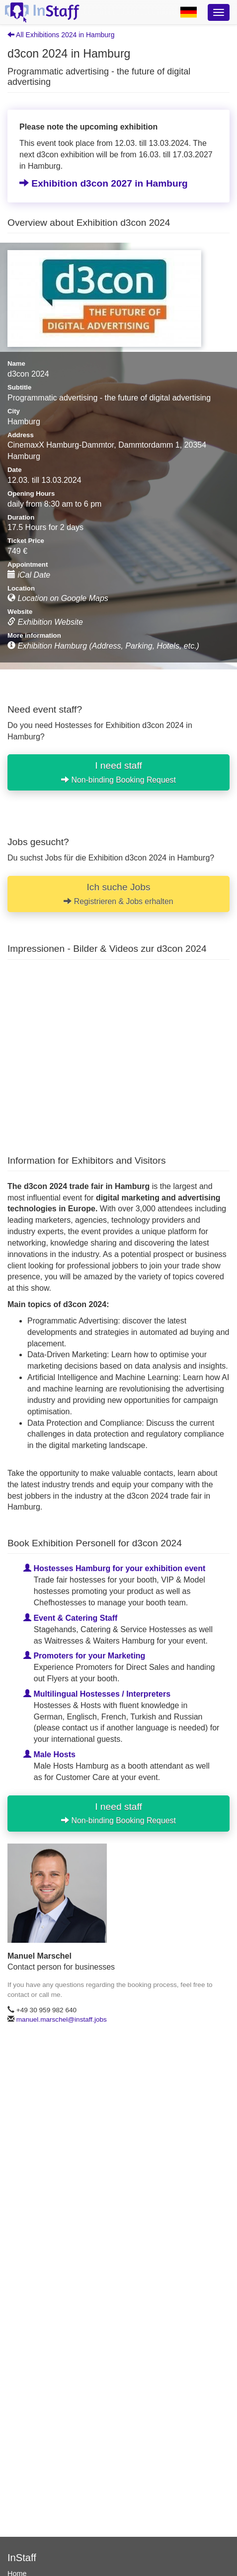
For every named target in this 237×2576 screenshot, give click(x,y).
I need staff (118, 772)
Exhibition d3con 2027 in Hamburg (103, 183)
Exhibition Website (45, 622)
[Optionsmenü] (219, 12)
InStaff (21, 2557)
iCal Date (28, 575)
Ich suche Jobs (118, 893)
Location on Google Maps (57, 598)
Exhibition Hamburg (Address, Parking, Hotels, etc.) (103, 646)
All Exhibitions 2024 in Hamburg (61, 35)
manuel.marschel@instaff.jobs (61, 2019)
